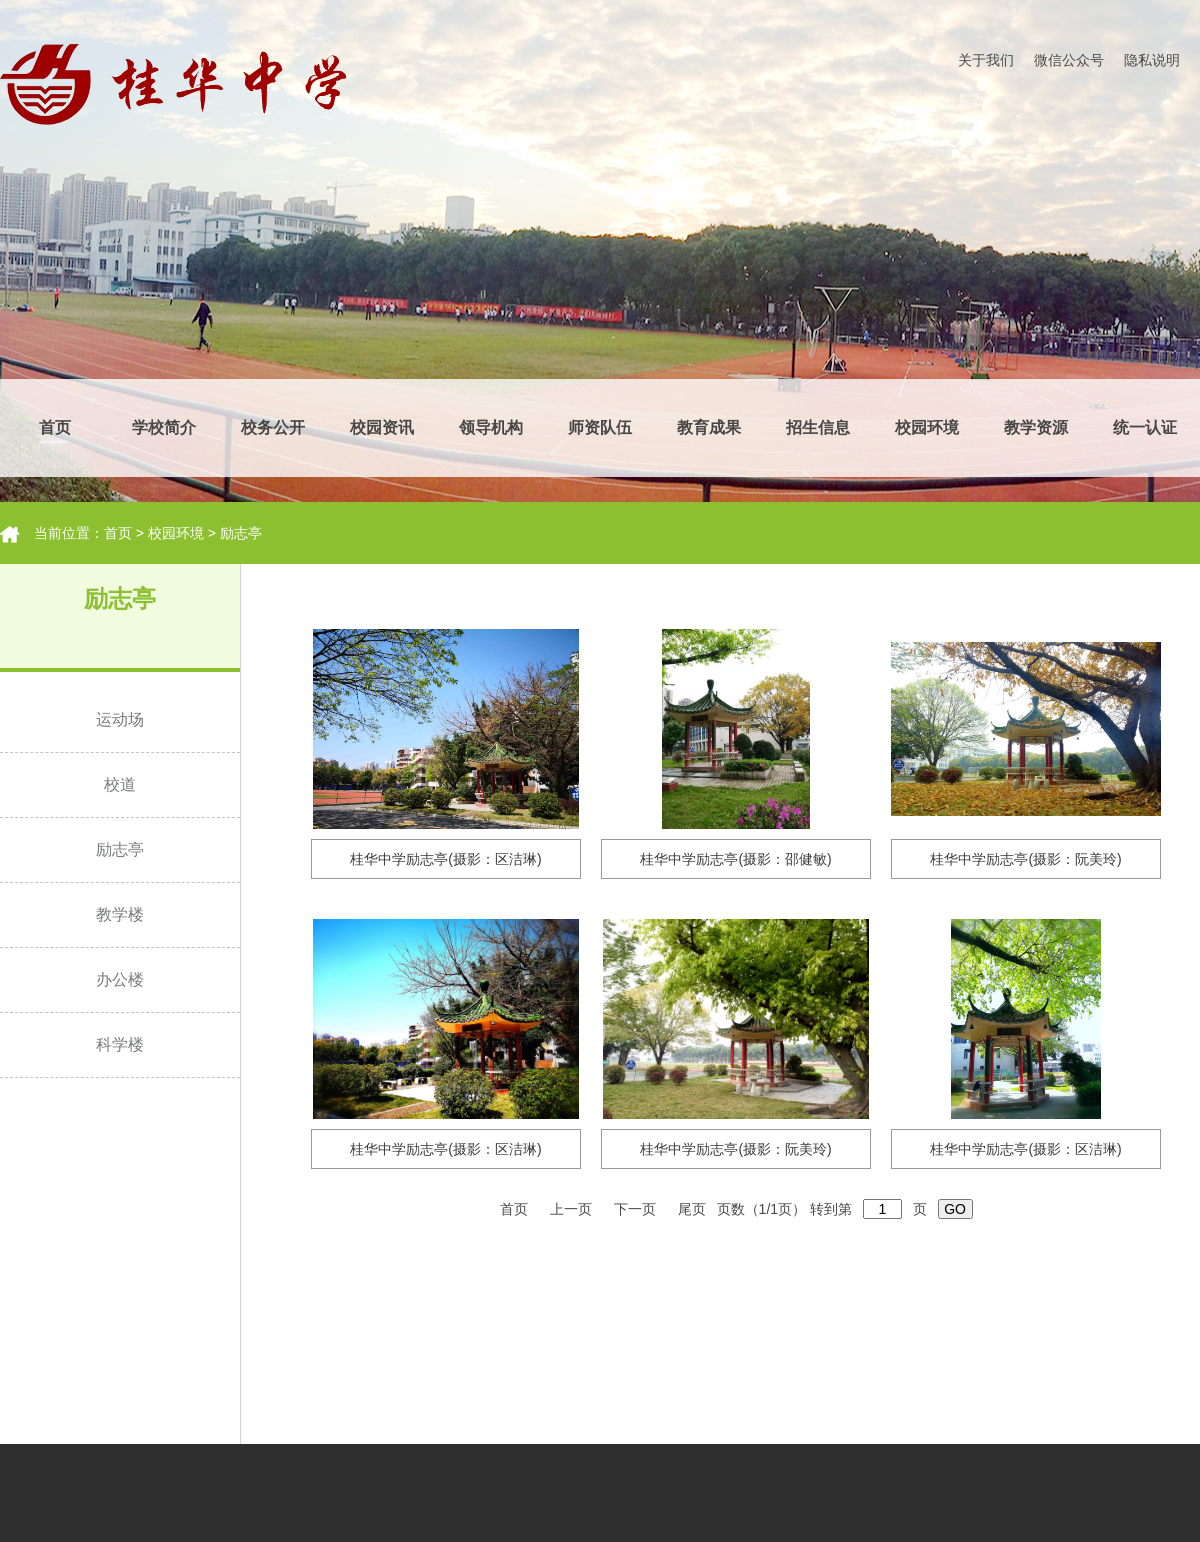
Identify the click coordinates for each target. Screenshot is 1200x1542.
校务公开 (273, 427)
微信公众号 (1069, 60)
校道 (120, 784)
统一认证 (1145, 427)
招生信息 (818, 427)
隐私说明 (1152, 60)
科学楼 (120, 1044)
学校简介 (164, 427)
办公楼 (120, 979)
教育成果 (709, 427)
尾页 (694, 1209)
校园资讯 (382, 427)
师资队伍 (600, 427)
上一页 (573, 1209)
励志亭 (241, 533)
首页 (55, 427)
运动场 (120, 719)
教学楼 (120, 914)
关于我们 (986, 60)
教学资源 (1036, 427)
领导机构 (491, 427)
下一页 (637, 1209)
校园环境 (927, 427)
